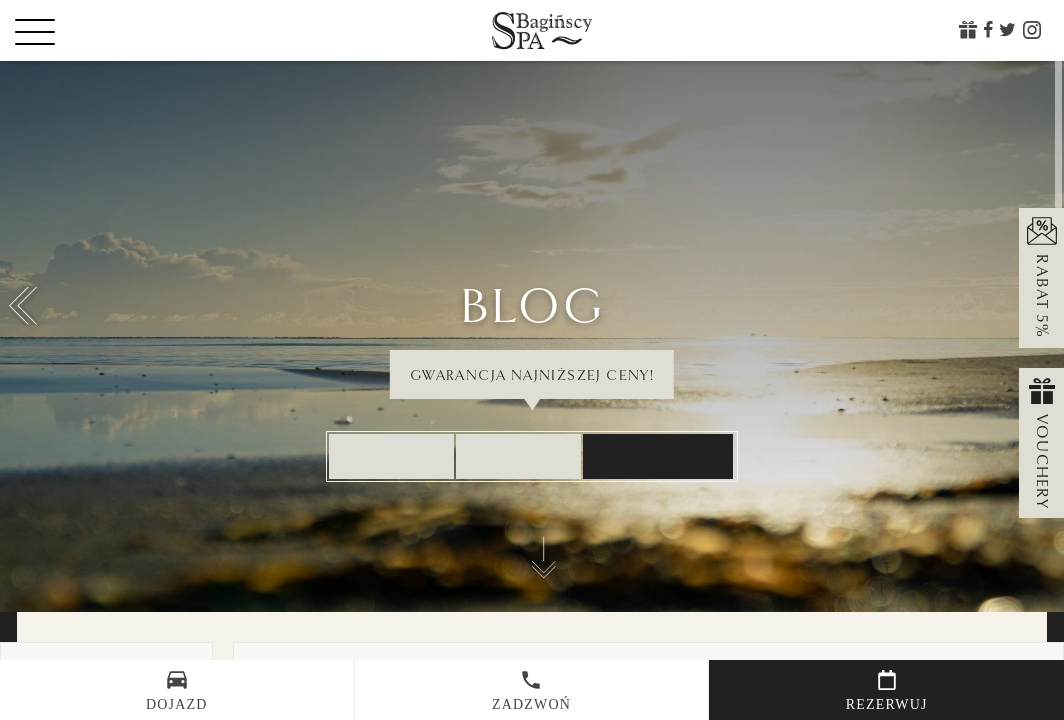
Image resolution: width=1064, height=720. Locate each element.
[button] (23, 306)
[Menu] (70, 31)
